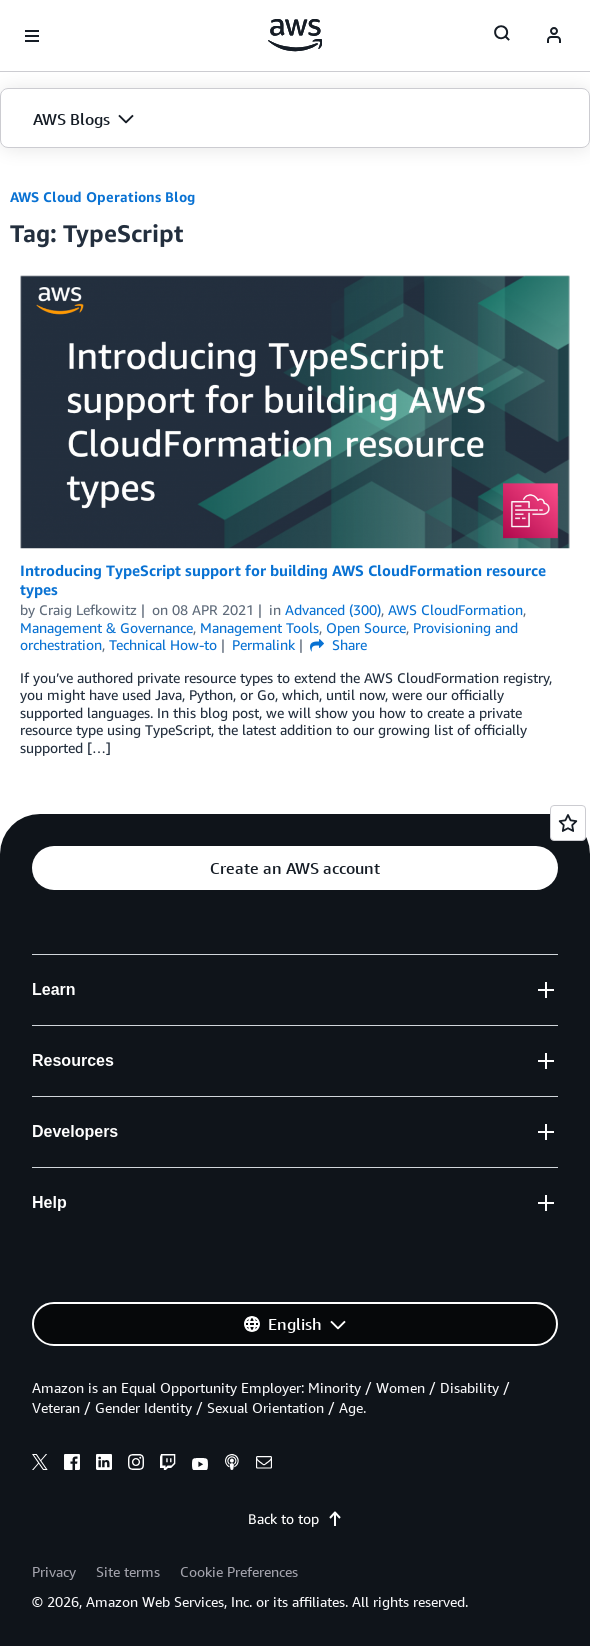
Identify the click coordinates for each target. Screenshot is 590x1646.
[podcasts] (232, 1465)
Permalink (263, 644)
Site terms (128, 1571)
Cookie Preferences (239, 1571)
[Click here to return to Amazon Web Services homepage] (295, 35)
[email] (264, 1465)
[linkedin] (104, 1465)
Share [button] (338, 644)
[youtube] (200, 1465)
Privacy (54, 1571)
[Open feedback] (568, 823)
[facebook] (72, 1465)
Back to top (295, 1518)
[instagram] (136, 1465)
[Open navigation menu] (32, 36)
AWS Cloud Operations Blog (102, 196)
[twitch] (168, 1465)
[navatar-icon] (554, 36)
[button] (295, 119)
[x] (40, 1465)
